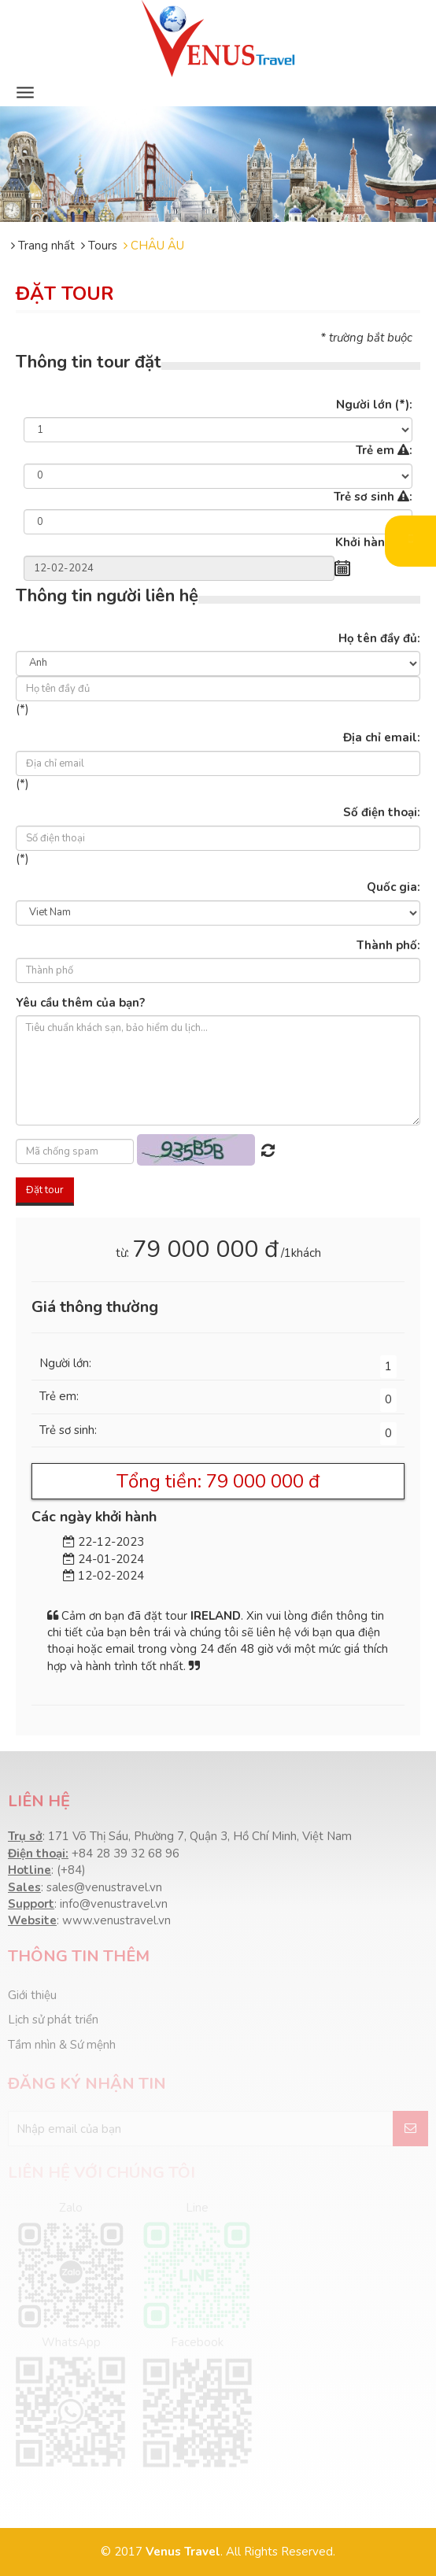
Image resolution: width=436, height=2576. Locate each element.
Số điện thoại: (381, 812)
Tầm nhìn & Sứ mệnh (62, 2045)
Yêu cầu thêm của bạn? (80, 1003)
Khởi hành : (373, 542)
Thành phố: (388, 945)
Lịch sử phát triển (53, 2019)
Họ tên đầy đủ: (379, 638)
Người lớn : (374, 404)
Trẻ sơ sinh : (373, 496)
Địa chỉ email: (381, 737)
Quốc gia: (393, 887)
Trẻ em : (384, 450)
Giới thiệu (32, 1995)
